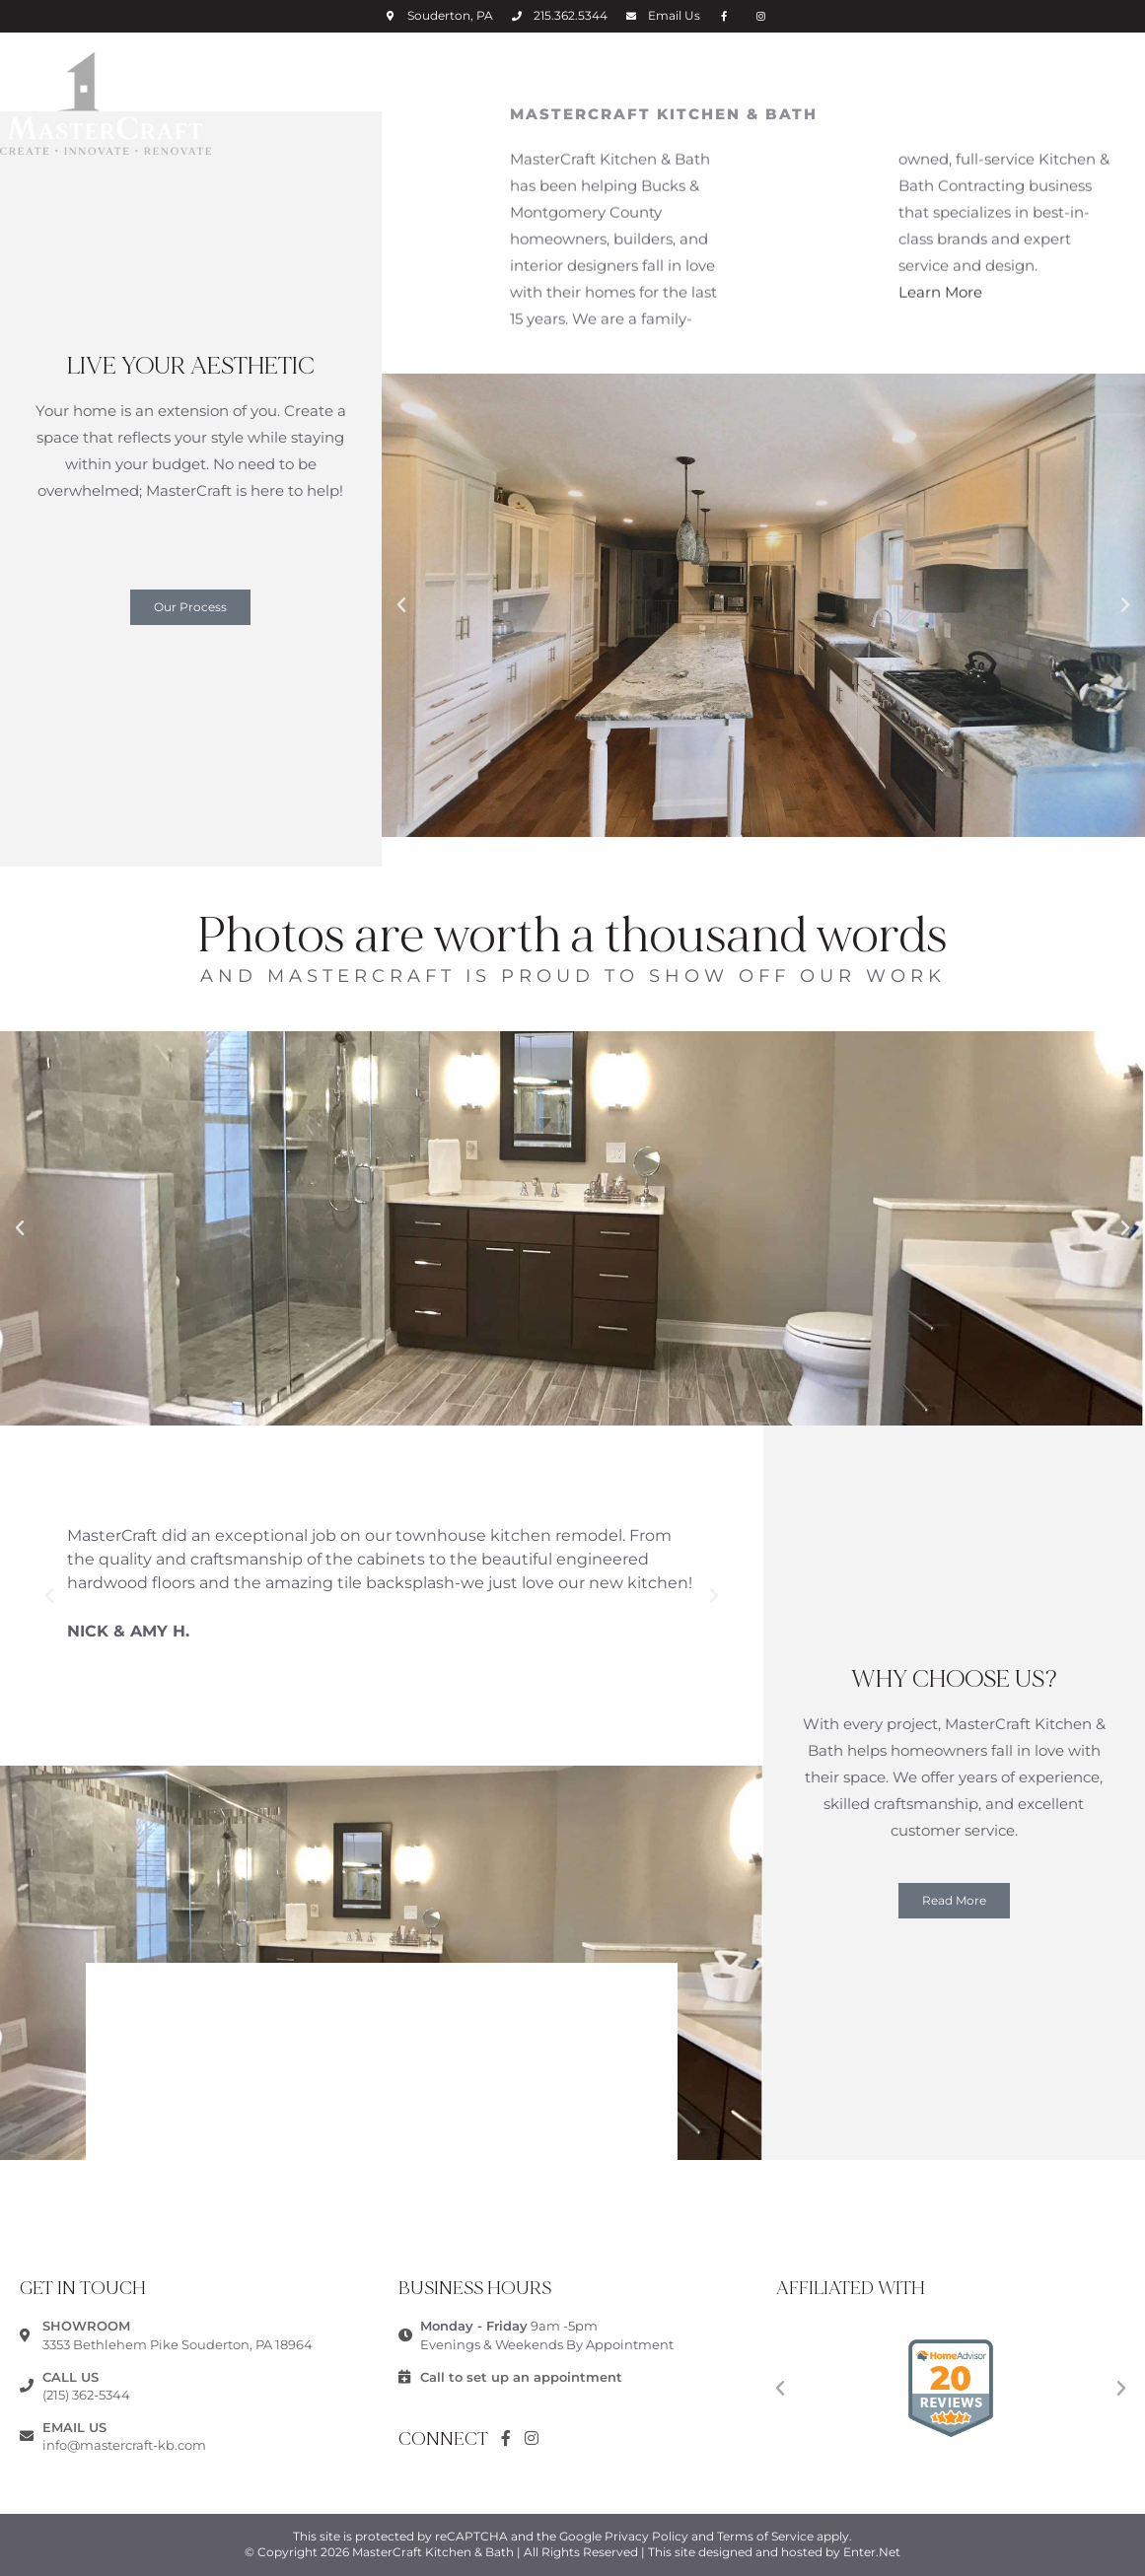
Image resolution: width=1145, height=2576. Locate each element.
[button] (190, 607)
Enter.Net (871, 2551)
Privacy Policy (646, 2536)
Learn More (940, 278)
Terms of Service (765, 2536)
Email (674, 15)
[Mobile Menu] (1132, 73)
